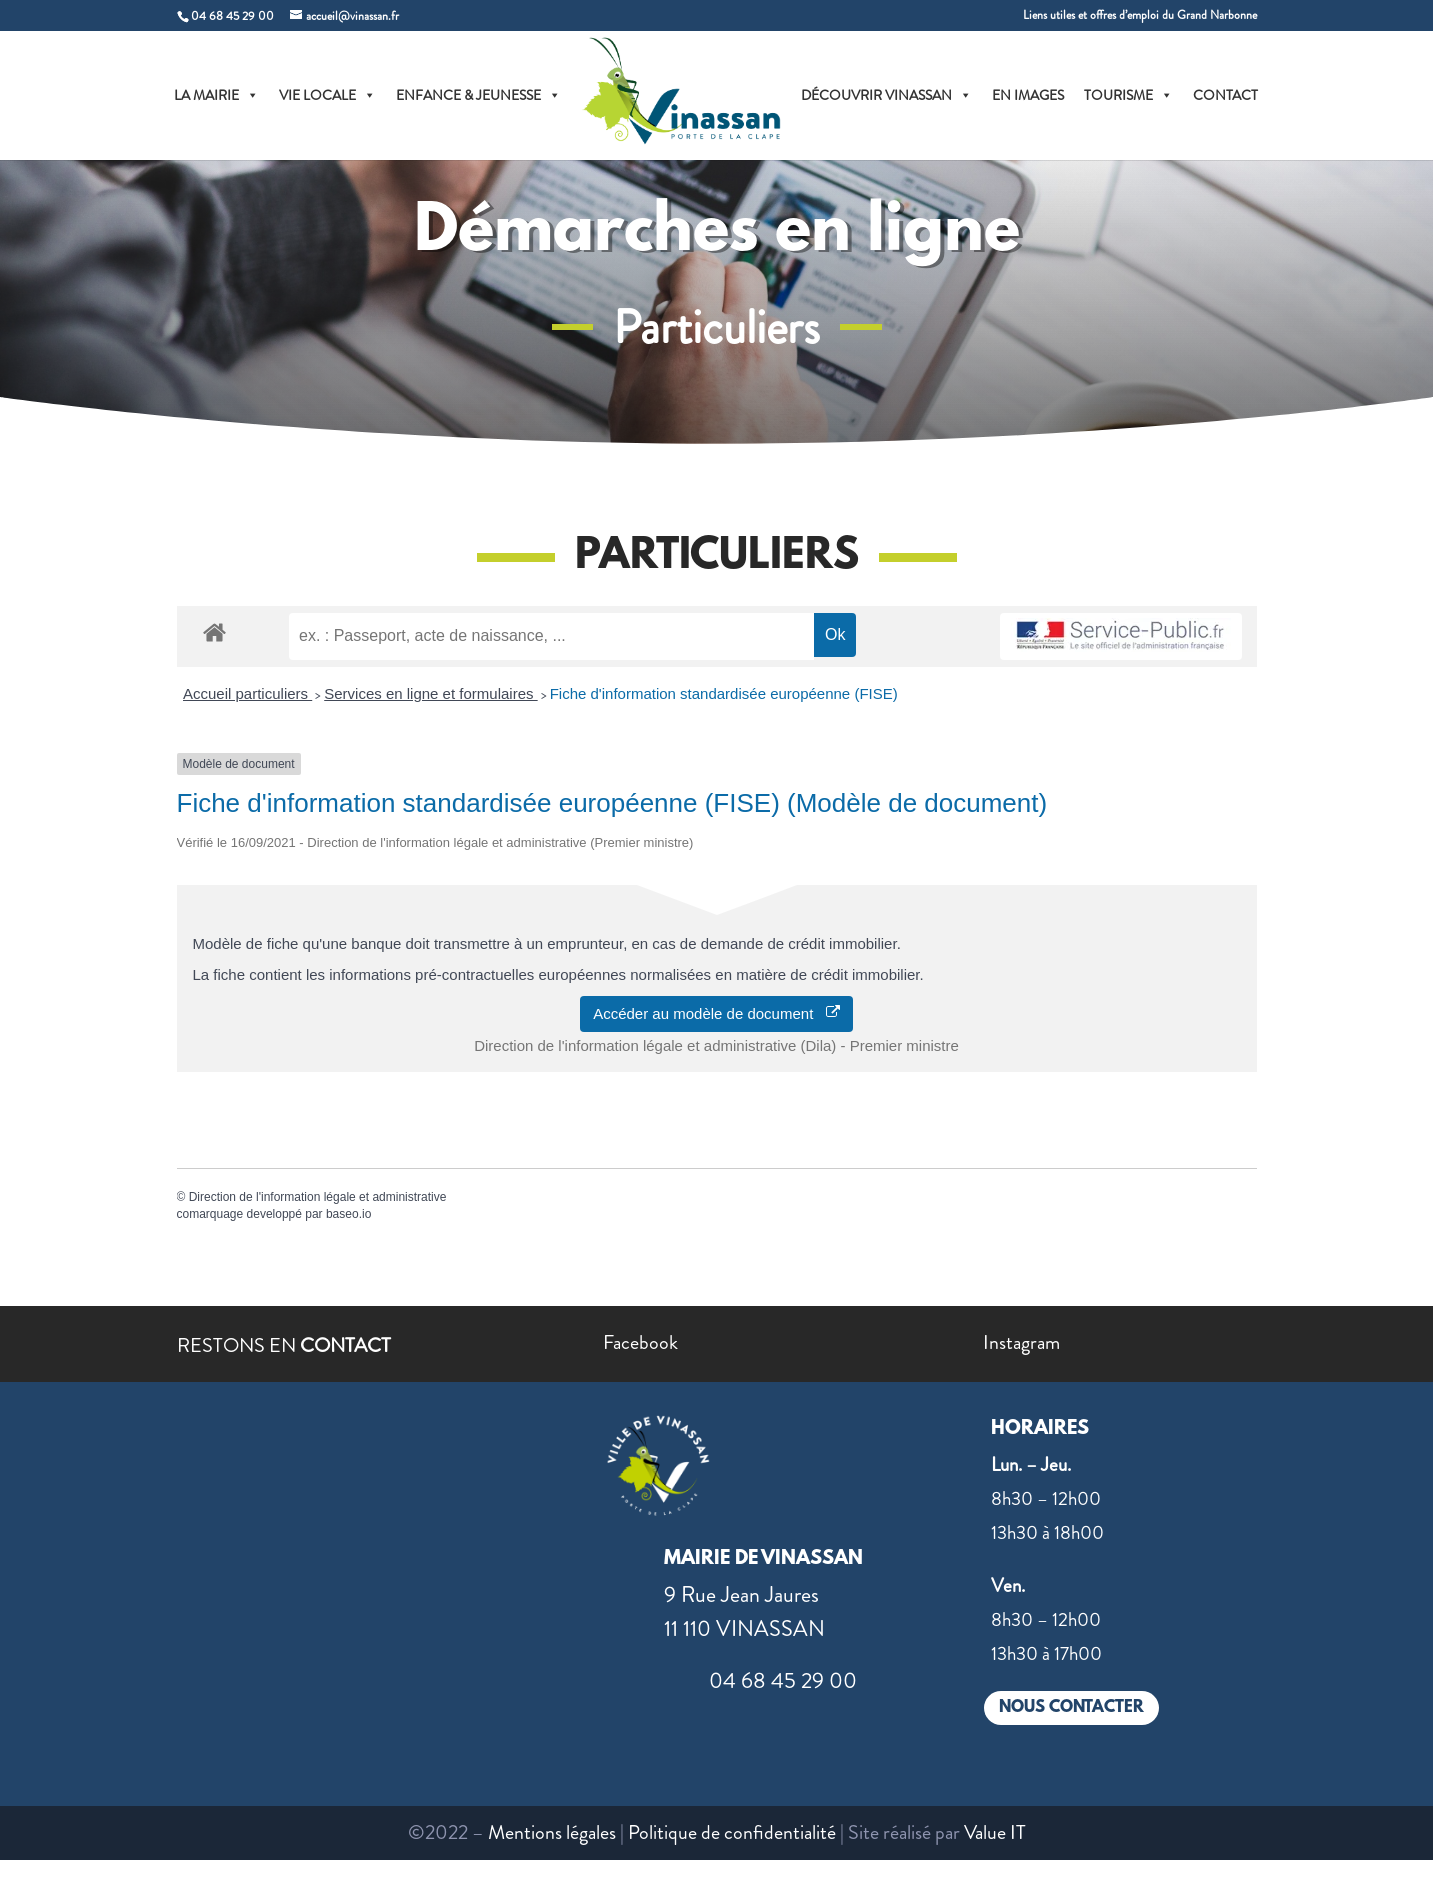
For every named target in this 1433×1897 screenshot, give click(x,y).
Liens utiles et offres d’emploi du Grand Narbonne (1140, 16)
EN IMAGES (1028, 95)
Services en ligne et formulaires (430, 693)
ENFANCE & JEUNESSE (478, 95)
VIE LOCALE (327, 95)
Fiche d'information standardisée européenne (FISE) (724, 693)
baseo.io (348, 1214)
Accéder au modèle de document (716, 1013)
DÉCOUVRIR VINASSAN (886, 95)
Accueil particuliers (247, 693)
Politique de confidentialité (732, 1832)
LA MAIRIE (216, 95)
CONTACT (1225, 95)
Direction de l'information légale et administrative (318, 1197)
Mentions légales (552, 1832)
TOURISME (1128, 95)
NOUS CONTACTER (1071, 1707)
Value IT (995, 1832)
